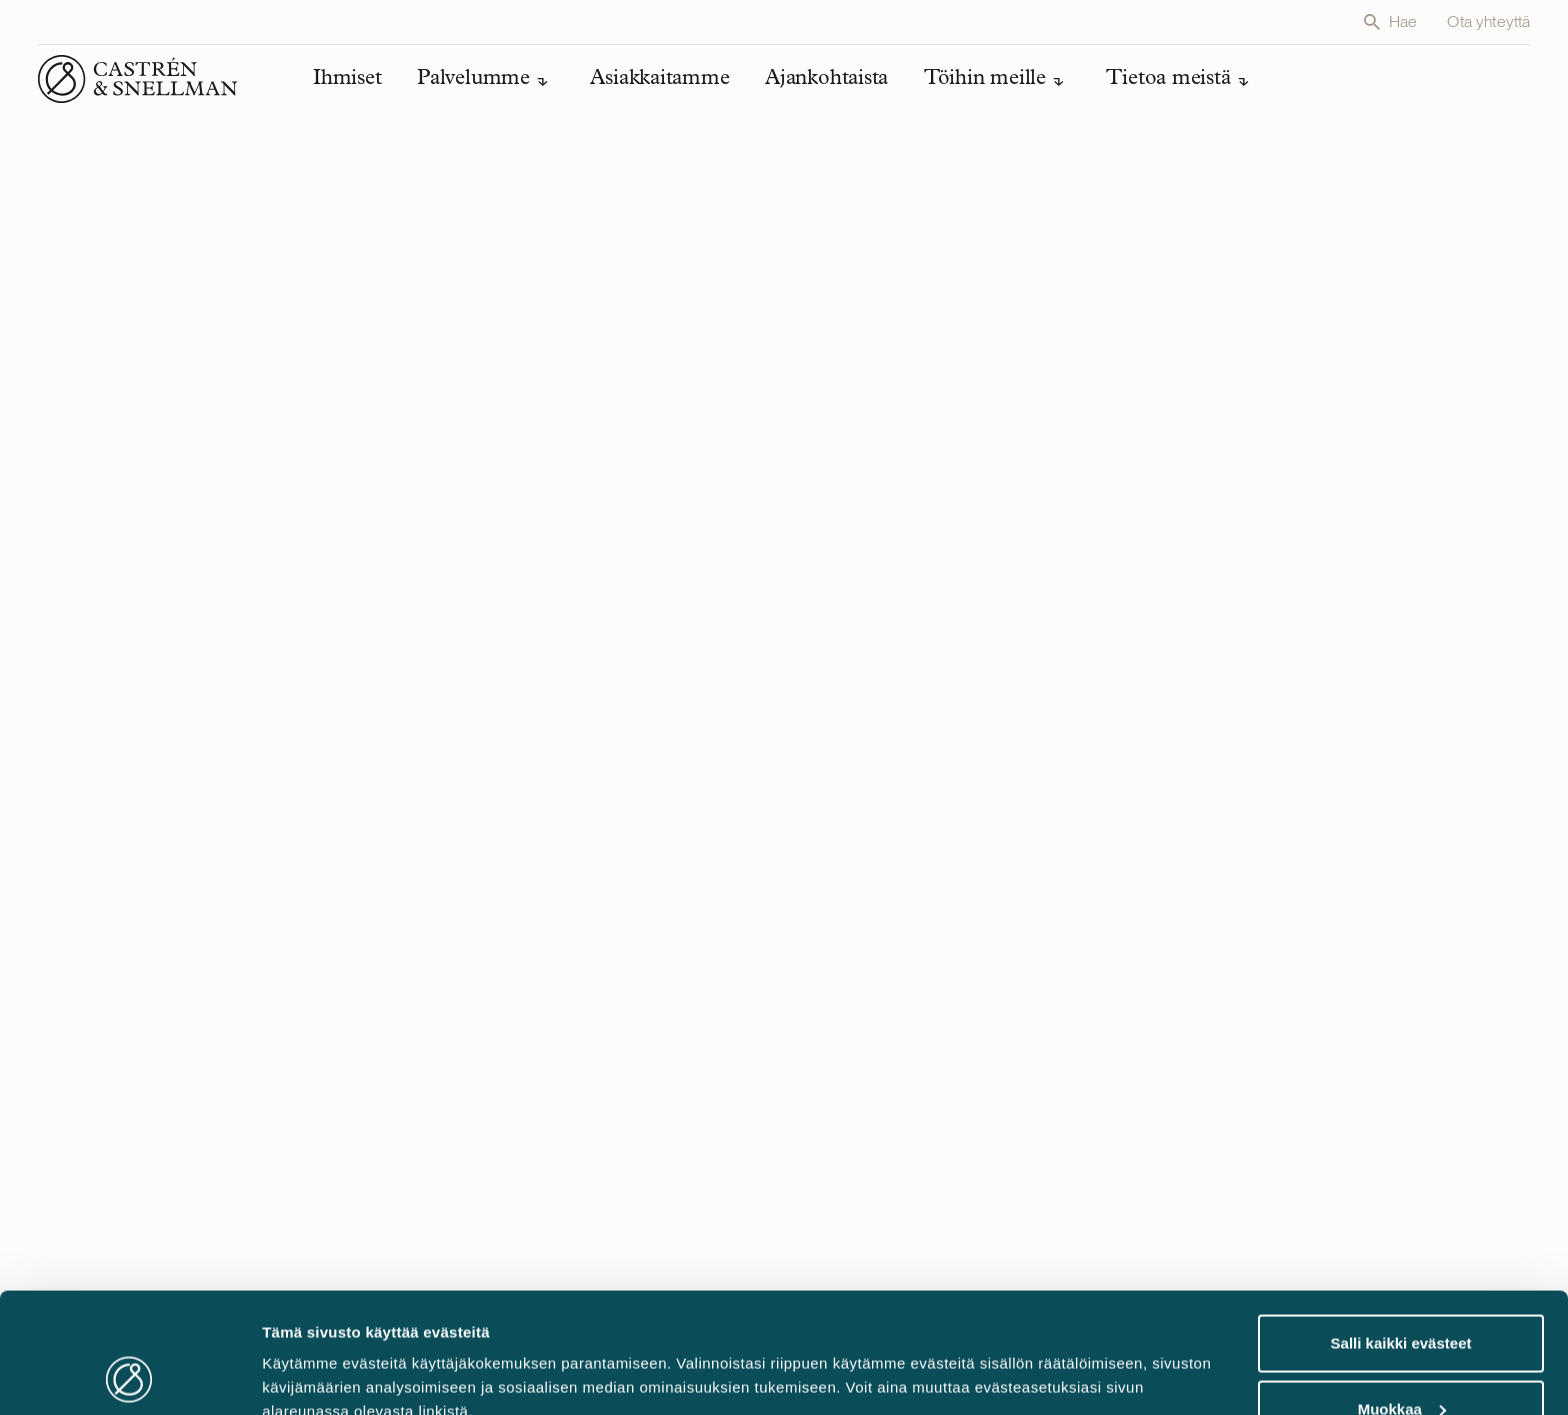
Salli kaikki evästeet (1401, 1230)
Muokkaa (1402, 1296)
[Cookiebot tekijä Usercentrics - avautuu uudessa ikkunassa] (129, 1376)
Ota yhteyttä (1488, 21)
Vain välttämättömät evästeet (1401, 1361)
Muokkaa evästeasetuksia (355, 1353)
